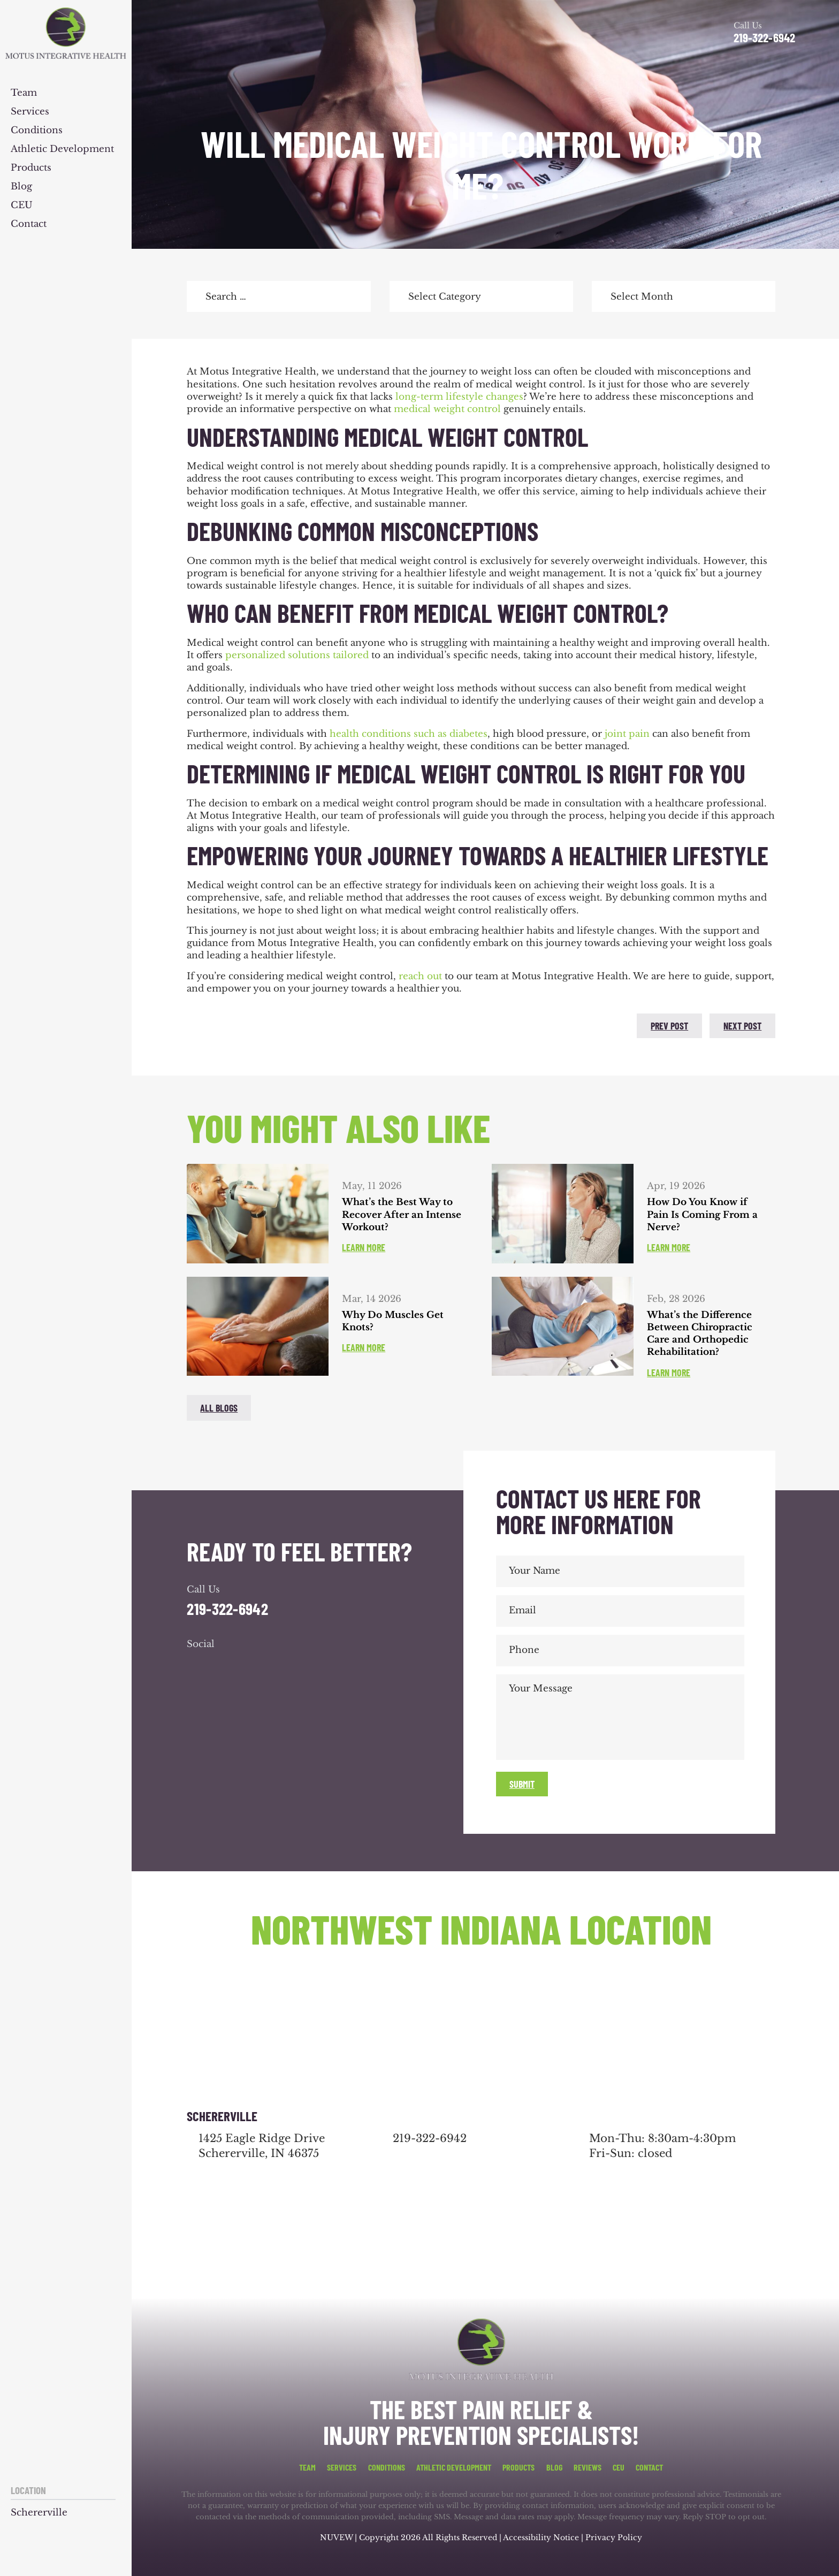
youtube (255, 1665)
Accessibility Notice (542, 2537)
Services (30, 112)
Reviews (587, 2467)
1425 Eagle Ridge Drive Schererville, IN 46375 (262, 2146)
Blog (21, 187)
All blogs (219, 1408)
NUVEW (336, 2537)
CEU (22, 206)
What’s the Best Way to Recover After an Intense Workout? (401, 1214)
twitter (226, 1024)
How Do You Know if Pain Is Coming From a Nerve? (702, 1214)
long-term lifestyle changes (459, 396)
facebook (197, 1024)
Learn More (363, 1247)
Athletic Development (62, 149)
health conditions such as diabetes (408, 734)
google (226, 1665)
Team (24, 93)
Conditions (37, 131)
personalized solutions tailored (297, 655)
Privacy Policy (613, 2537)
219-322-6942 (764, 38)
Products (31, 168)
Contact (29, 224)
